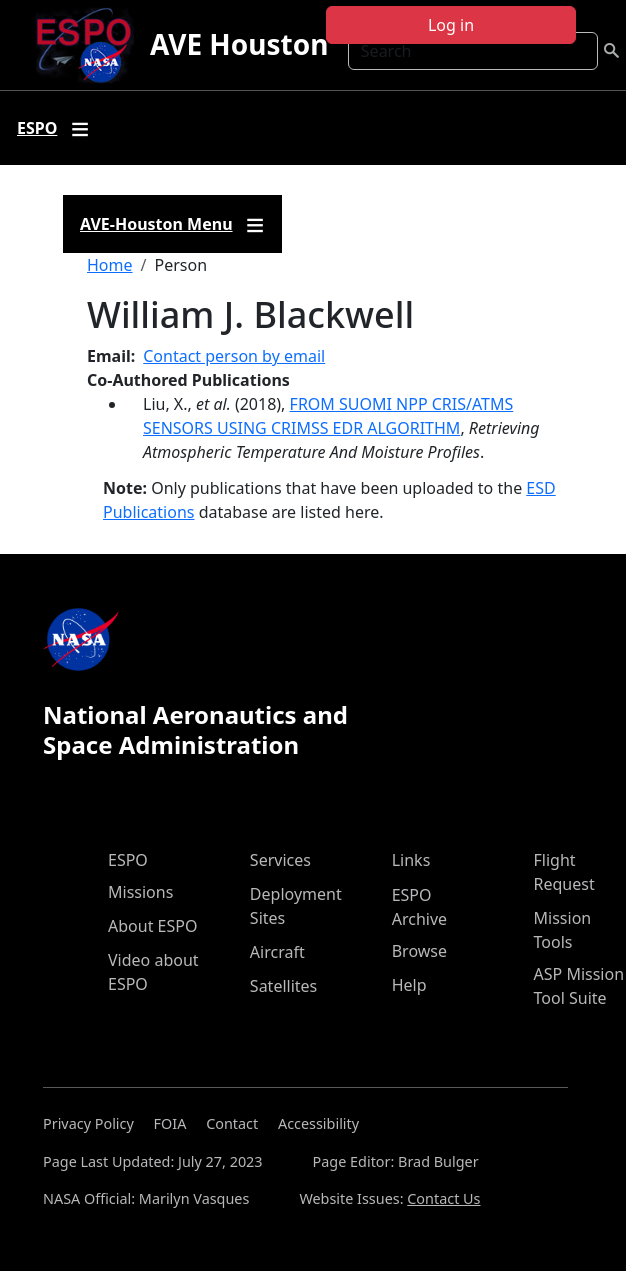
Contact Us (443, 1198)
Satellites (283, 986)
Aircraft (277, 952)
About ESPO (152, 926)
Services (280, 860)
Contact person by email (234, 356)
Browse (419, 951)
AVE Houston (239, 44)
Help (409, 985)
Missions (140, 892)
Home (110, 265)
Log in (451, 25)
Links (411, 860)
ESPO (128, 860)
